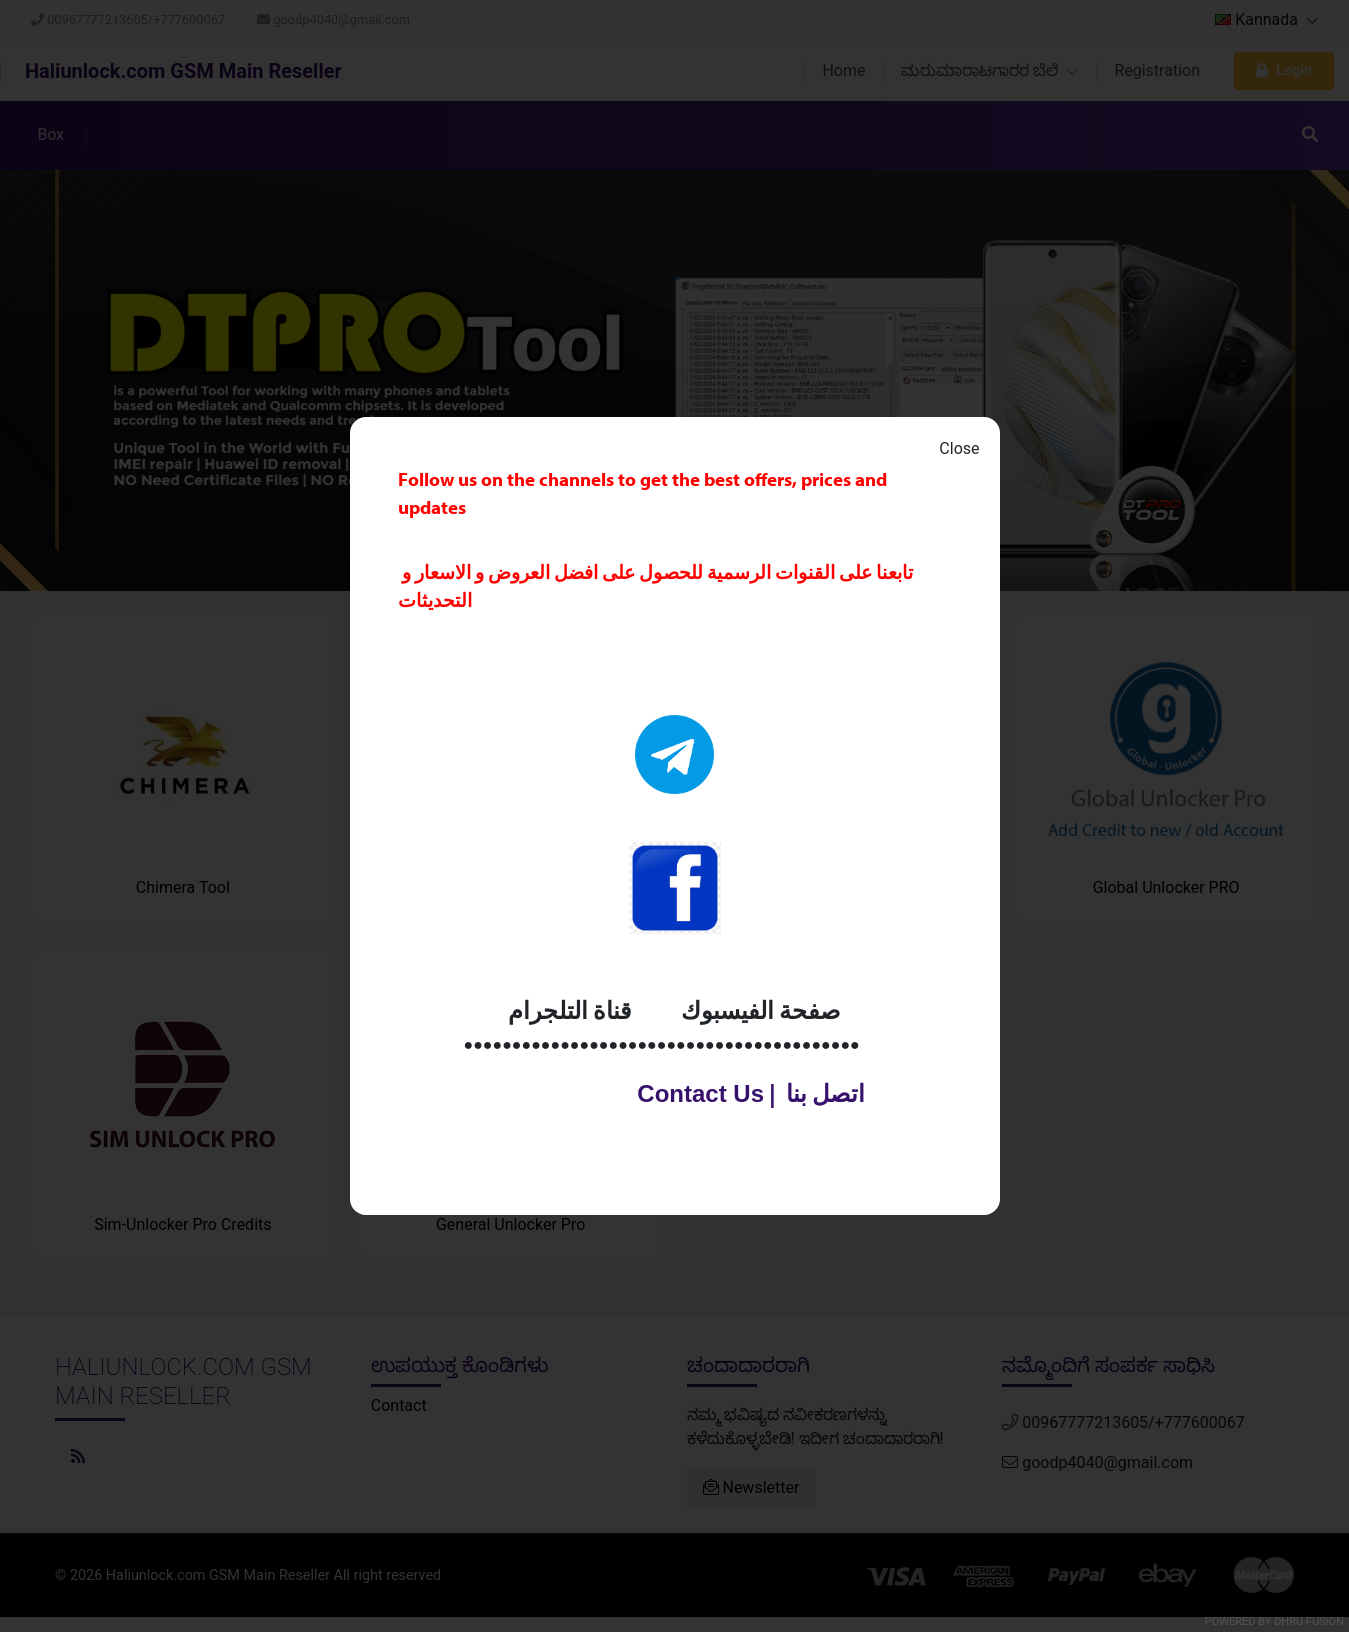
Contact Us (690, 1093)
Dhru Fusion (1309, 1621)
